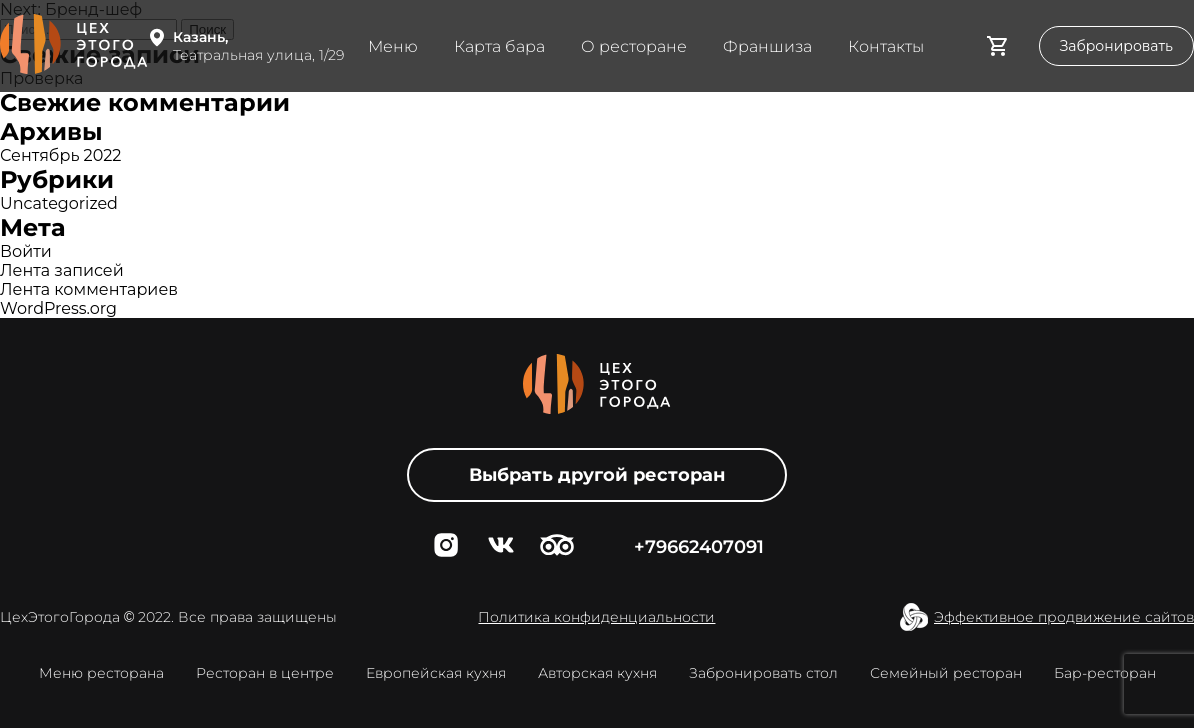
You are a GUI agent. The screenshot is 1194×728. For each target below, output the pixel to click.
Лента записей (62, 270)
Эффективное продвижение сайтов (1064, 617)
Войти (26, 251)
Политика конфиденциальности (596, 617)
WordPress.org (58, 308)
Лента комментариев (89, 289)
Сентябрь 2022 (60, 155)
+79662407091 (699, 547)
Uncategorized (59, 203)
